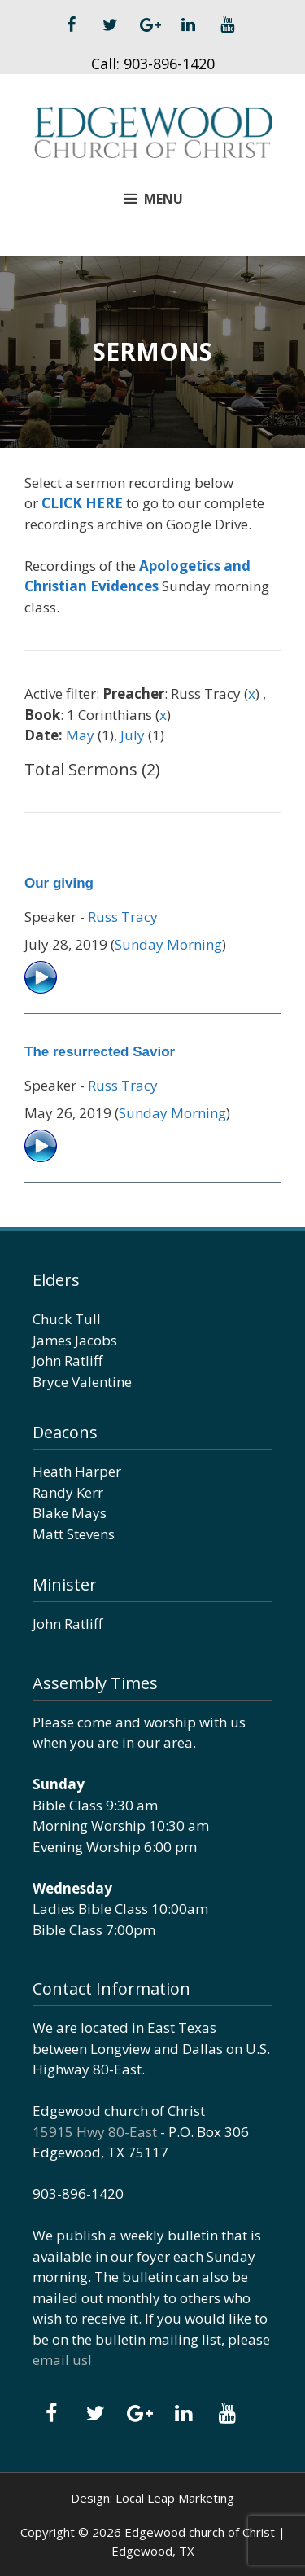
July (132, 735)
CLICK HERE (82, 503)
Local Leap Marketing (174, 2498)
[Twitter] (110, 25)
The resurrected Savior (99, 1052)
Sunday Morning (168, 944)
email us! (62, 2359)
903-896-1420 (169, 63)
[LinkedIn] (188, 25)
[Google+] (149, 25)
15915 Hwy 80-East (95, 2131)
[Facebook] (71, 25)
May (80, 735)
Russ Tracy (123, 916)
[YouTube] (227, 25)
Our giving (59, 883)
